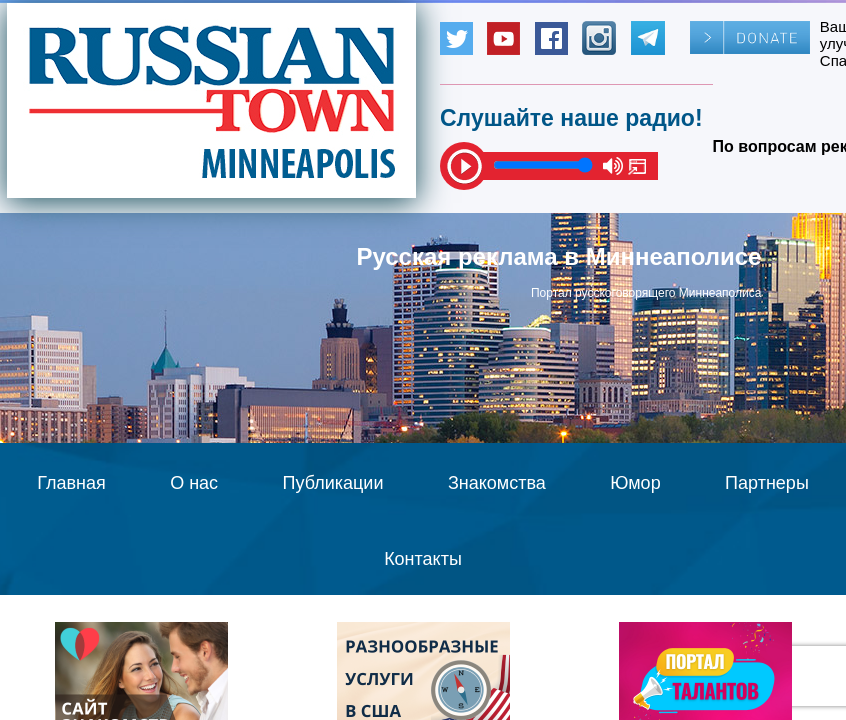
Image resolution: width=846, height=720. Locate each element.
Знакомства (497, 483)
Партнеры (767, 483)
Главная (71, 483)
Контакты (423, 559)
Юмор (635, 483)
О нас (194, 483)
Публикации (333, 483)
